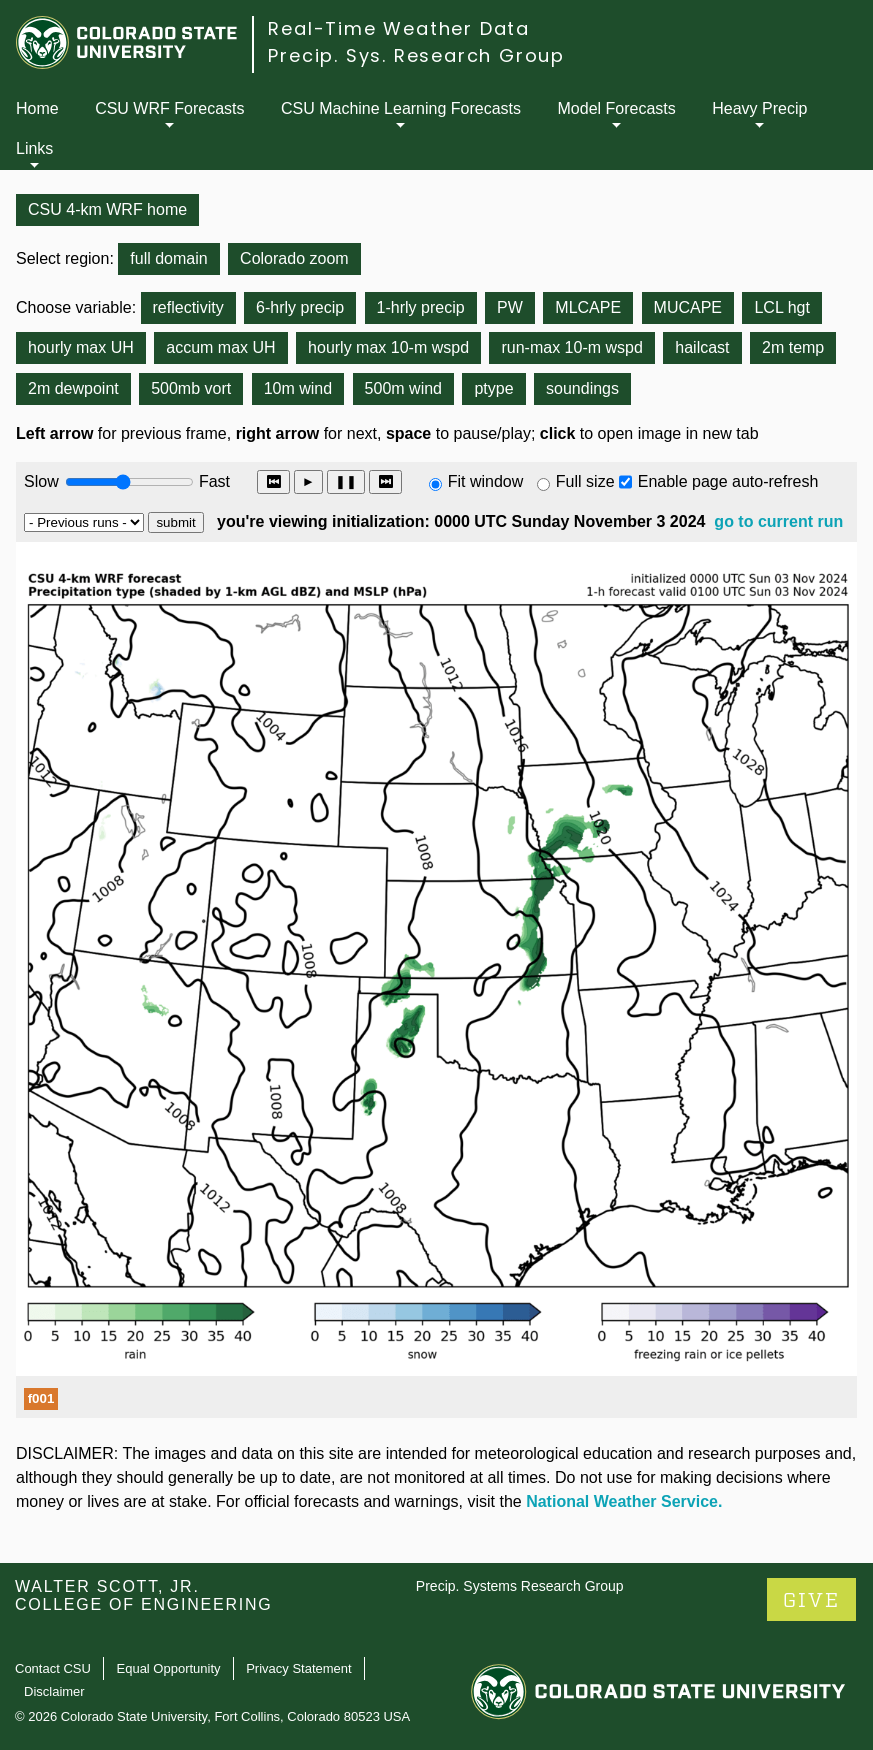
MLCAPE (588, 307)
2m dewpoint (73, 388)
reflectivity (188, 307)
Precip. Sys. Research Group (416, 55)
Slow (41, 481)
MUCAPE (688, 307)
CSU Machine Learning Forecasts (401, 108)
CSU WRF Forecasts (169, 108)
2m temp (793, 347)
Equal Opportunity (169, 1668)
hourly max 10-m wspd (388, 347)
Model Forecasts (617, 108)
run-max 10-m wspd (571, 347)
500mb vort (191, 388)
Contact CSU (53, 1668)
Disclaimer (54, 1691)
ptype (493, 388)
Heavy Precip (759, 108)
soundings (582, 388)
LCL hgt (781, 307)
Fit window (486, 481)
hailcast (702, 347)
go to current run (778, 521)
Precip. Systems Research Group (520, 1586)
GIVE (811, 1600)
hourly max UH (81, 347)
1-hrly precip (421, 307)
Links (34, 148)
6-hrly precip (300, 307)
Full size (585, 481)
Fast (213, 481)
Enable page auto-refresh (728, 481)
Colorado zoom (294, 258)
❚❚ (346, 481)
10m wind (298, 388)
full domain (168, 258)
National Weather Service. (624, 1501)
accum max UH (220, 347)
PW (510, 307)
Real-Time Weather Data (399, 28)
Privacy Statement (299, 1668)
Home (37, 108)
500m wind (403, 388)
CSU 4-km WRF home (107, 209)
